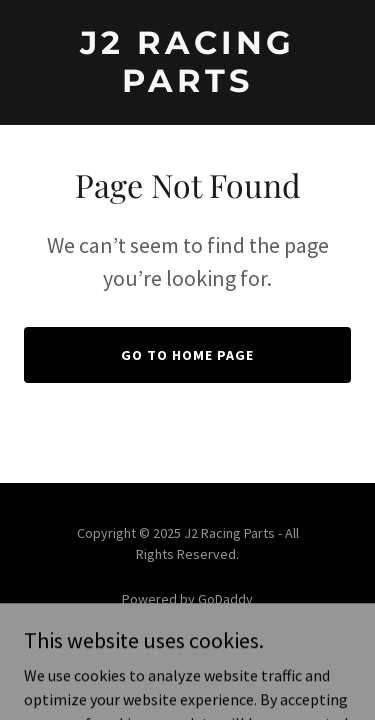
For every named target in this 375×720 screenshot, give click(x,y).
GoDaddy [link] (225, 599)
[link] (187, 86)
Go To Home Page (187, 355)
